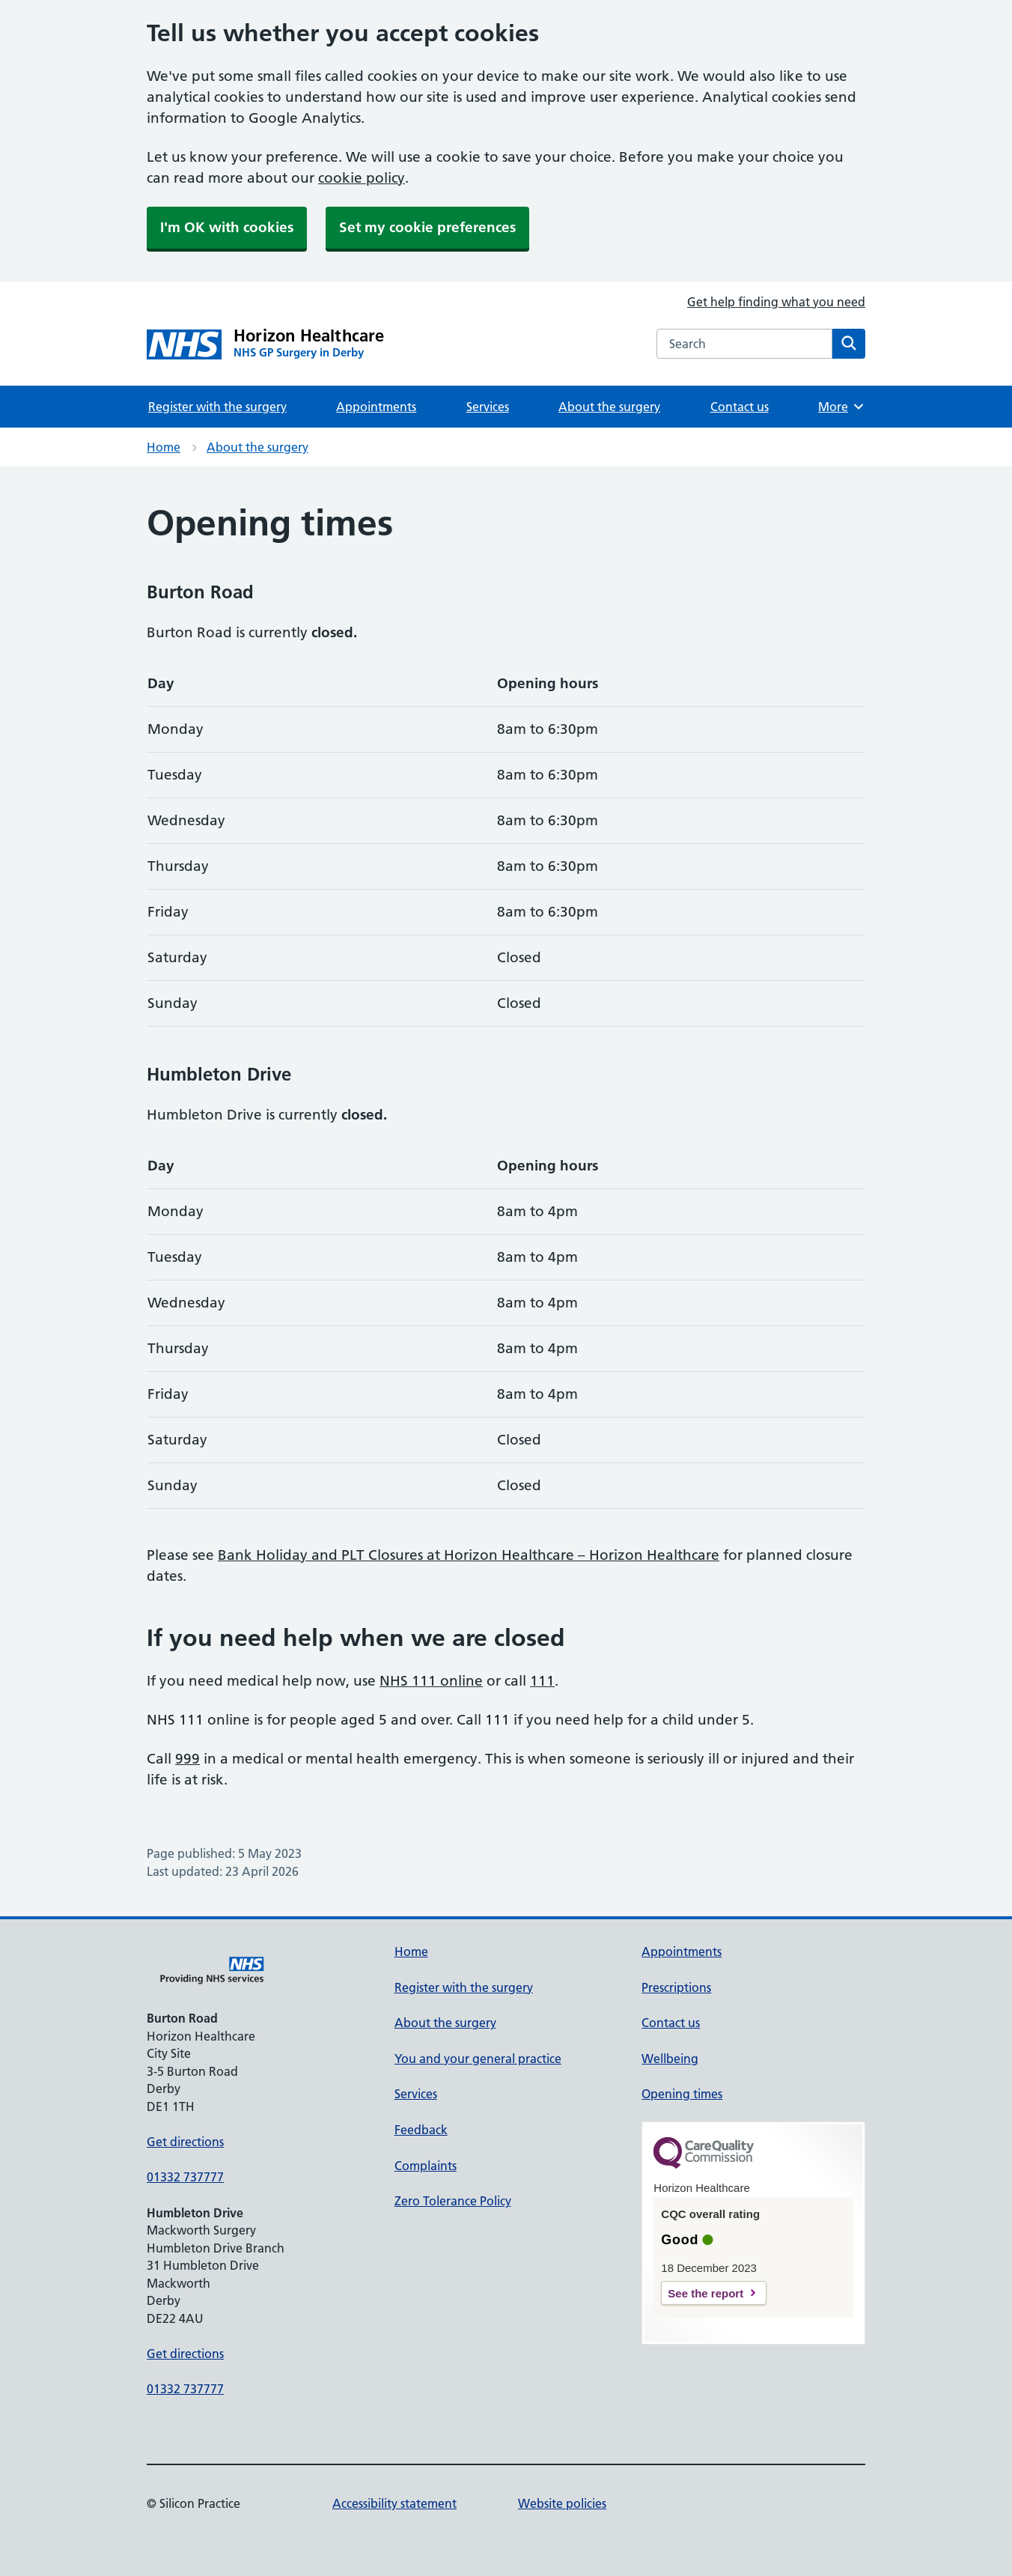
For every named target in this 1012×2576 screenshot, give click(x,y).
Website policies (562, 2503)
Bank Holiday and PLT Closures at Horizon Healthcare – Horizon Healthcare (468, 1555)
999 (187, 1758)
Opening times (681, 2093)
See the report (705, 2293)
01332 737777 (185, 2176)
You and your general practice (477, 2058)
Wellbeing (669, 2058)
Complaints (425, 2165)
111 (542, 1680)
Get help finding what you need (776, 301)
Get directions (185, 2141)
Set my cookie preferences (427, 227)
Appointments (376, 406)
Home (163, 447)
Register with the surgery (217, 406)
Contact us (739, 406)
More (841, 407)
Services (487, 406)
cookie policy (361, 177)
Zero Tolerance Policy (452, 2200)
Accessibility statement (394, 2503)
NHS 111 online (431, 1680)
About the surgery (609, 406)
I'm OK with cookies (226, 227)
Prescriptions (676, 1987)
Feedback (421, 2129)
